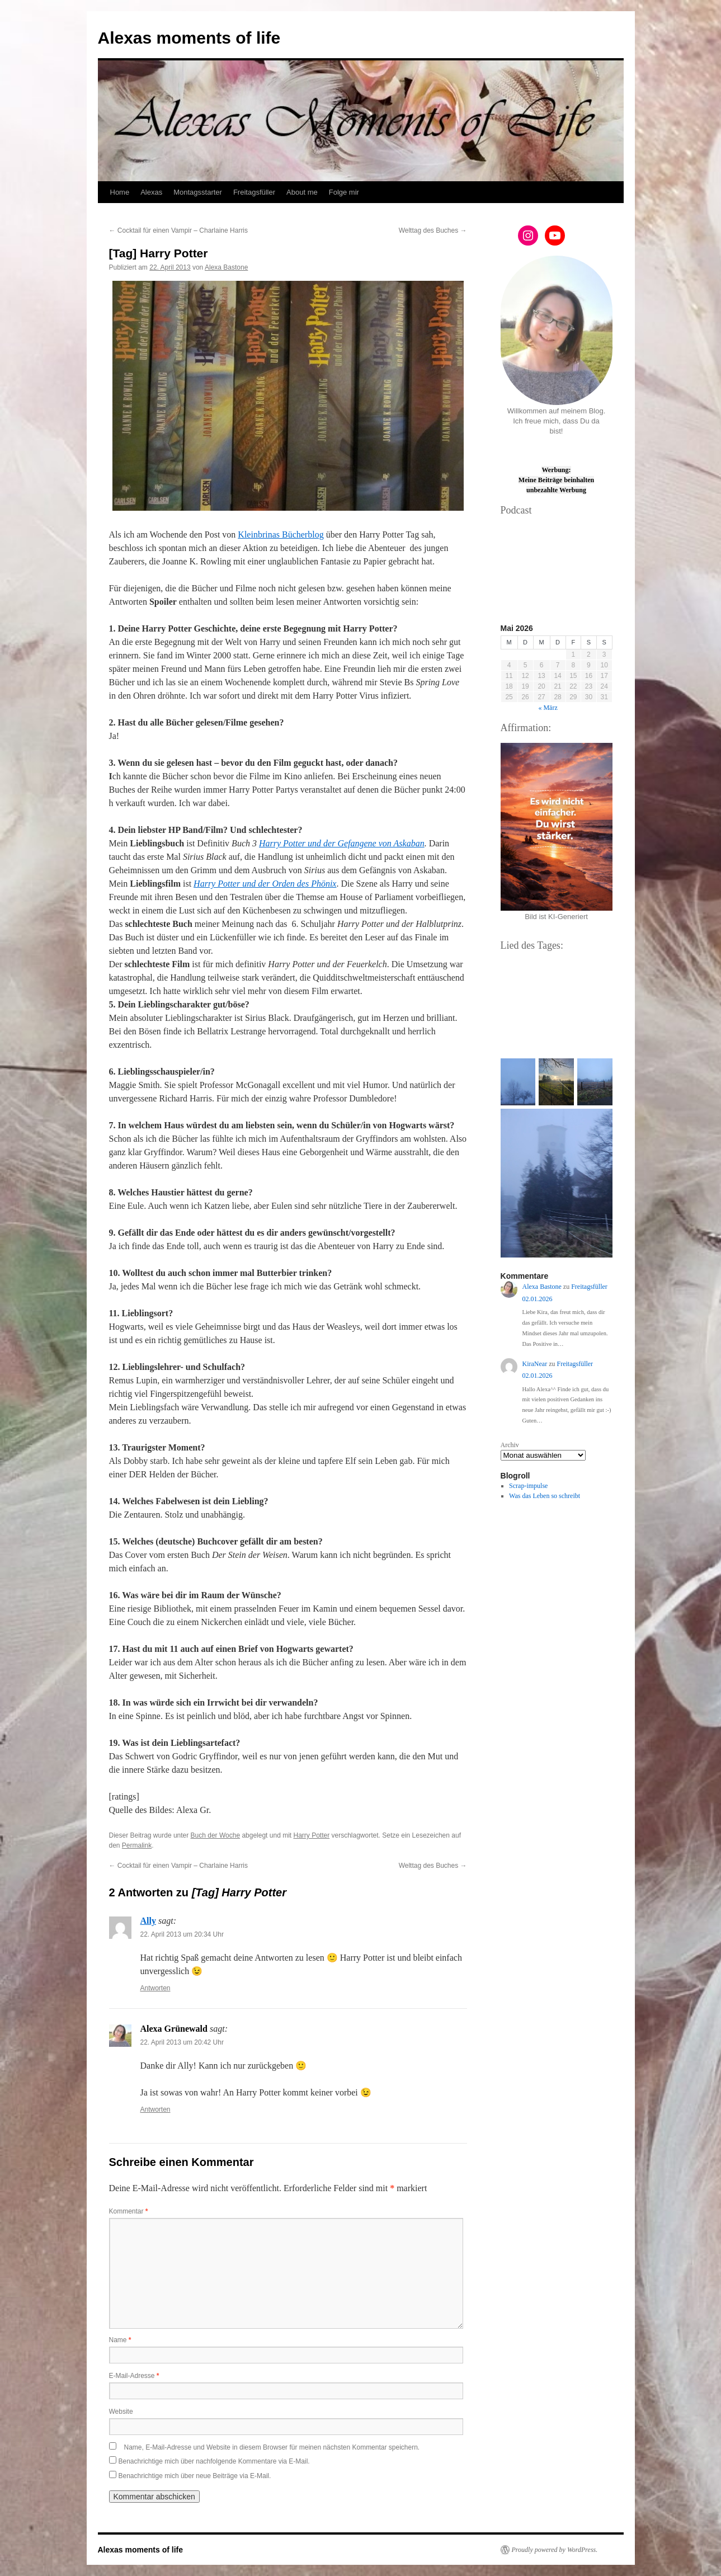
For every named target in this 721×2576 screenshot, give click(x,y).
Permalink (137, 1845)
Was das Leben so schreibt (544, 1496)
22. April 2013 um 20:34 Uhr (182, 1934)
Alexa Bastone (226, 267)
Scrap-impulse (528, 1486)
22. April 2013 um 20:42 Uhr (182, 2042)
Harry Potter (311, 1835)
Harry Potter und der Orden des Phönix (265, 883)
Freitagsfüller (254, 192)
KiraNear (535, 1364)
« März (547, 708)
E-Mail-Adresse (134, 2376)
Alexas (151, 192)
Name (120, 2340)
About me (302, 192)
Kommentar (128, 2211)
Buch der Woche (216, 1835)
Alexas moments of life (189, 38)
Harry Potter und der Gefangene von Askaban (342, 843)
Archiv (510, 1445)
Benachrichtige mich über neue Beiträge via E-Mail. (195, 2476)
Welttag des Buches (433, 230)
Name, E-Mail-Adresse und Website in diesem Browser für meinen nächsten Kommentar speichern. (272, 2447)
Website (121, 2411)
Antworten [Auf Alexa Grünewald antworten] (155, 2109)
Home (120, 192)
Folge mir (344, 192)
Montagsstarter (197, 192)
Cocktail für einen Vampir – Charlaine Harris (178, 230)
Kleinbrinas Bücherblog (280, 534)
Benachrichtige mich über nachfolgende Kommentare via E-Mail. (214, 2461)
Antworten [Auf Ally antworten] (155, 1988)
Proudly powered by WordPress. (555, 2550)
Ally (148, 1920)
